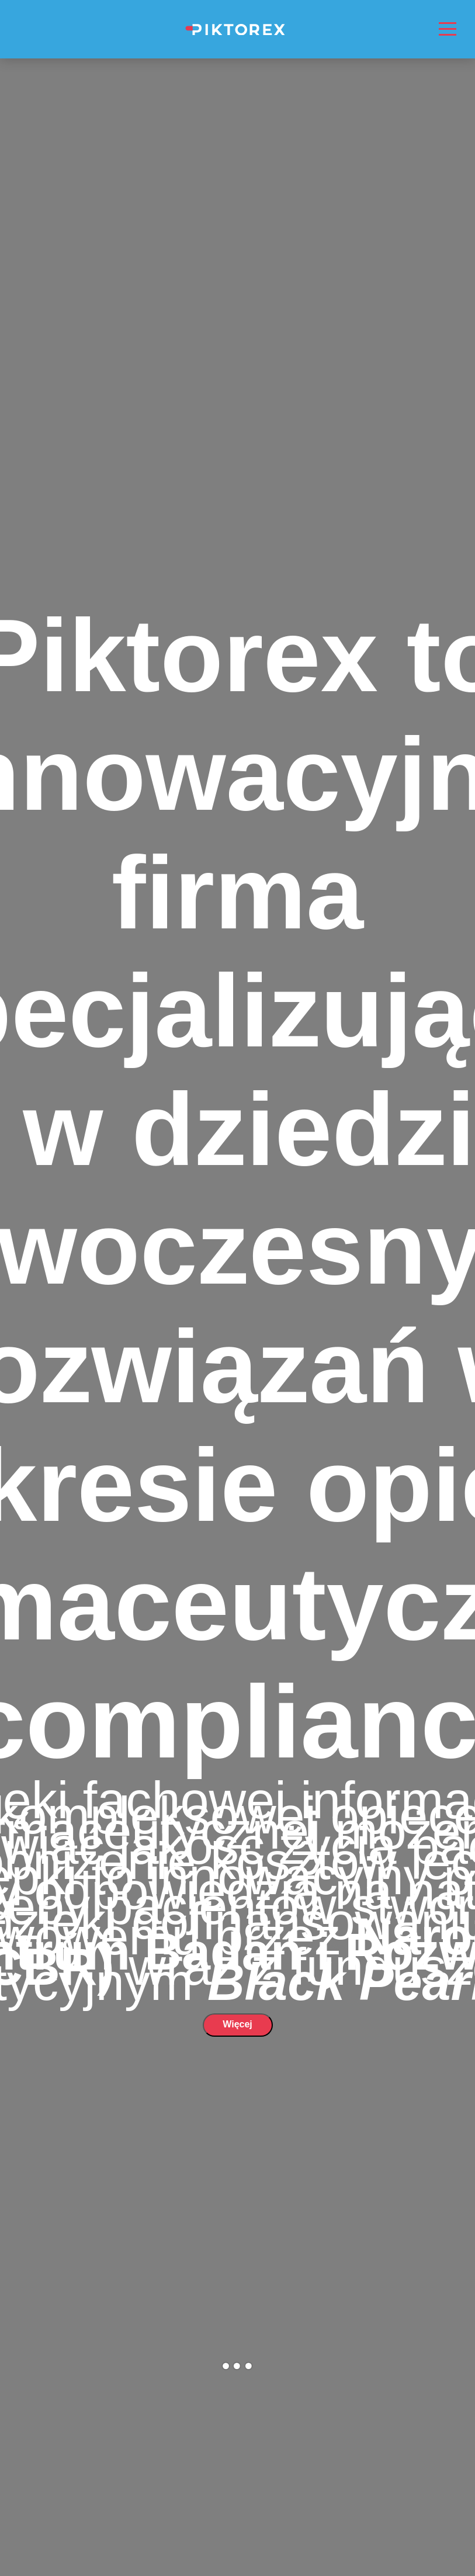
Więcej (237, 2024)
